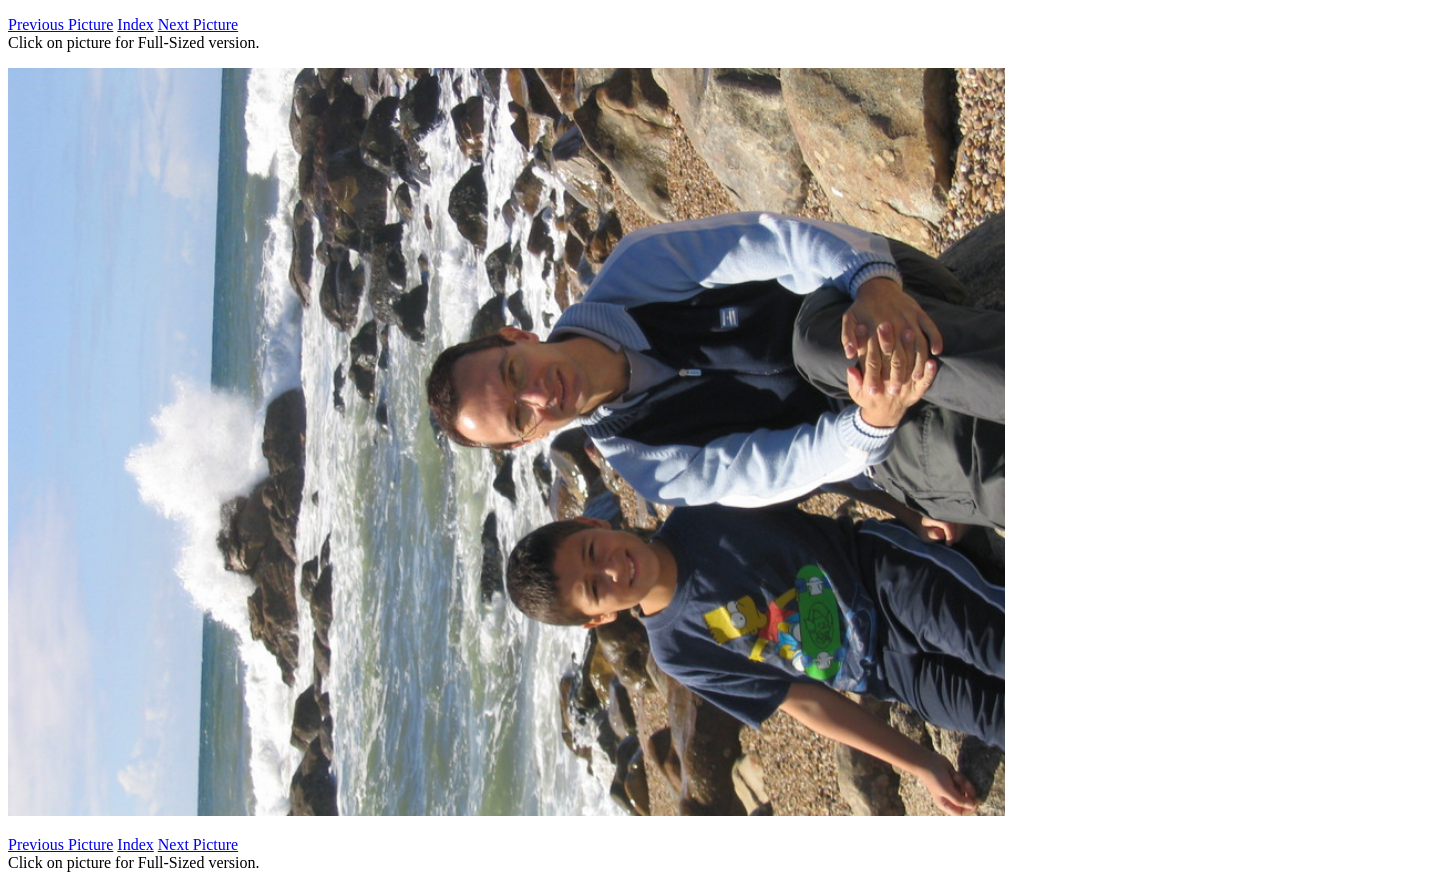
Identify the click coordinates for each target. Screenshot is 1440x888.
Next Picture (198, 24)
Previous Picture (60, 24)
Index (135, 24)
